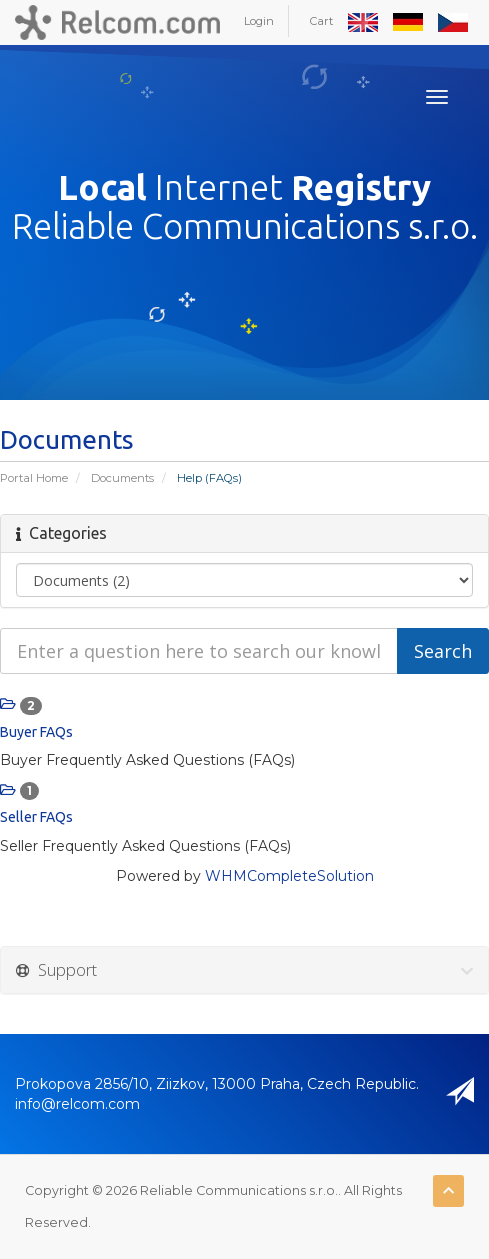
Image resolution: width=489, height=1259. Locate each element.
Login (259, 21)
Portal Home (34, 478)
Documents (122, 478)
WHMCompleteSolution (289, 876)
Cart (321, 21)
